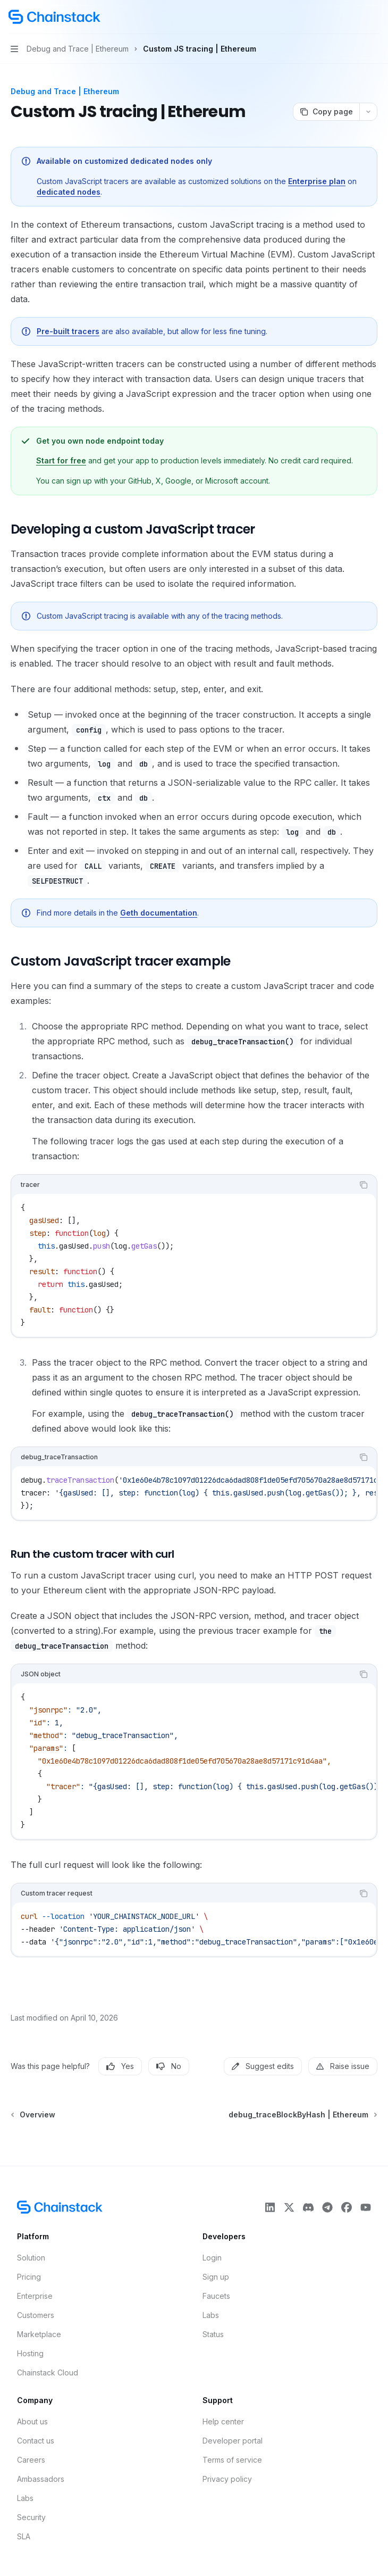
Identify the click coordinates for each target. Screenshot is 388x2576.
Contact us (35, 2440)
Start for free (61, 460)
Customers (35, 2315)
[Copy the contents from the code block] (363, 1185)
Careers (31, 2459)
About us (32, 2421)
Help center (223, 2421)
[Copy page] (326, 112)
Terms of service (232, 2459)
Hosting (30, 2353)
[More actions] (374, 17)
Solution (31, 2257)
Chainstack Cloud (47, 2372)
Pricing (29, 2276)
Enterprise (35, 2295)
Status (213, 2334)
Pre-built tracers (68, 331)
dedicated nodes (68, 191)
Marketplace (39, 2334)
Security (31, 2517)
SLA (23, 2536)
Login (212, 2257)
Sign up (216, 2276)
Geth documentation (158, 912)
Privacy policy (227, 2478)
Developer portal (233, 2440)
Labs (211, 2315)
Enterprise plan (316, 181)
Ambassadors (40, 2478)
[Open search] (353, 17)
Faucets (216, 2295)
